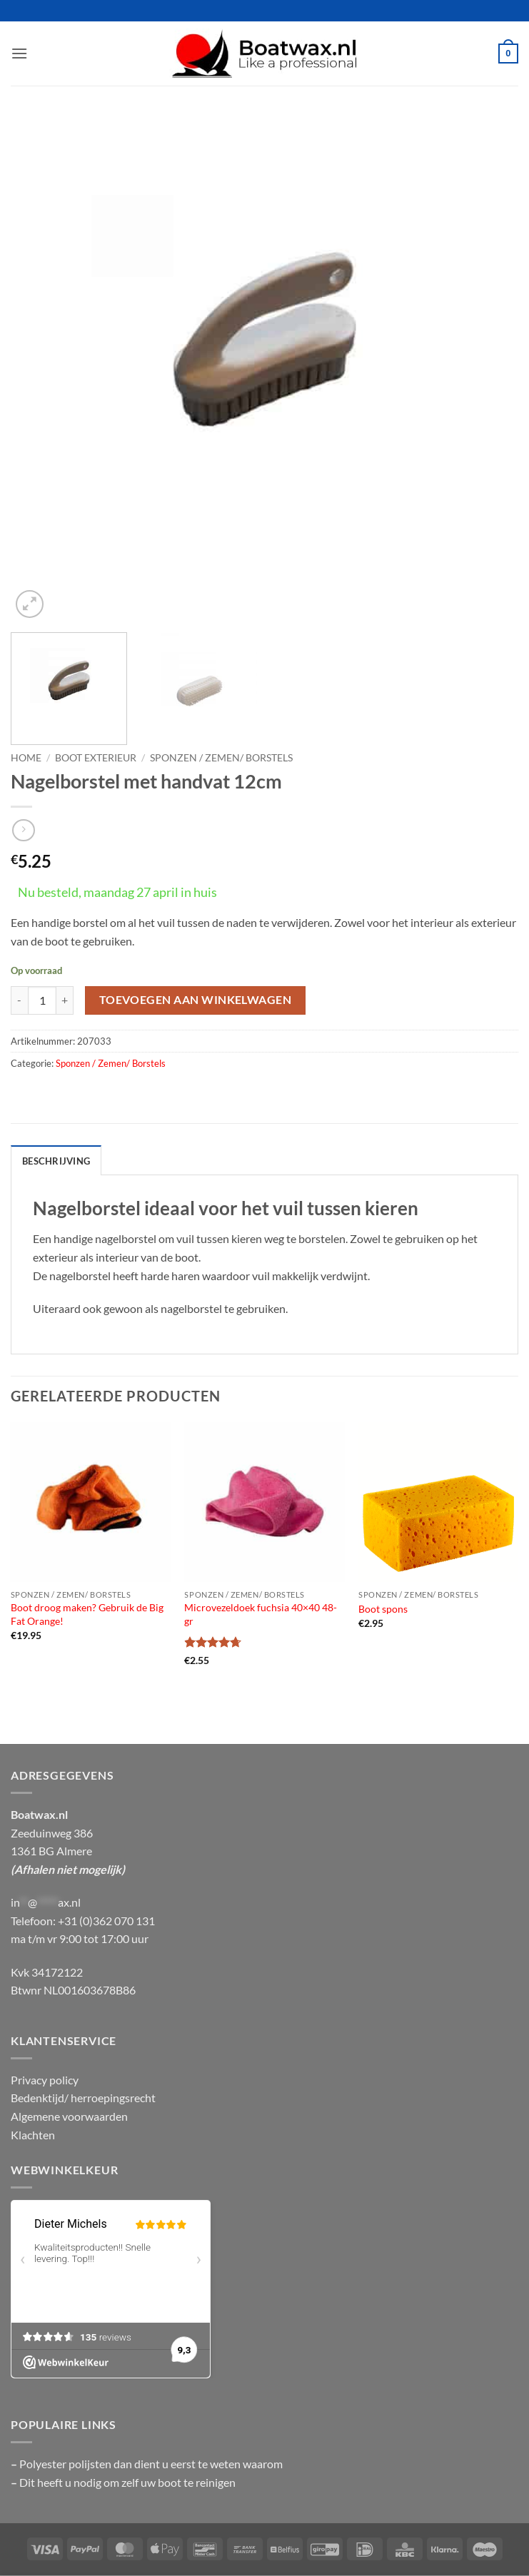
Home (26, 758)
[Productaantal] (42, 1000)
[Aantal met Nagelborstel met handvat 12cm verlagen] (19, 1000)
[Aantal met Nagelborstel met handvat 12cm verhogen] (65, 1000)
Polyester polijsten (66, 2463)
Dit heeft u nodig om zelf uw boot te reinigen (127, 2482)
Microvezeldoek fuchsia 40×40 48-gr (260, 1614)
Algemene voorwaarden (69, 2116)
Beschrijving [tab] (56, 1161)
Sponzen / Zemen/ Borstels (221, 758)
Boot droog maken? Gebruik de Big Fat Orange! (87, 1614)
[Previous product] (23, 830)
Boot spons (383, 1609)
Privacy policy (45, 2079)
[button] (19, 53)
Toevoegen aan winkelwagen (195, 999)
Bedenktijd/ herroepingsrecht (83, 2097)
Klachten (33, 2134)
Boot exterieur (95, 758)
